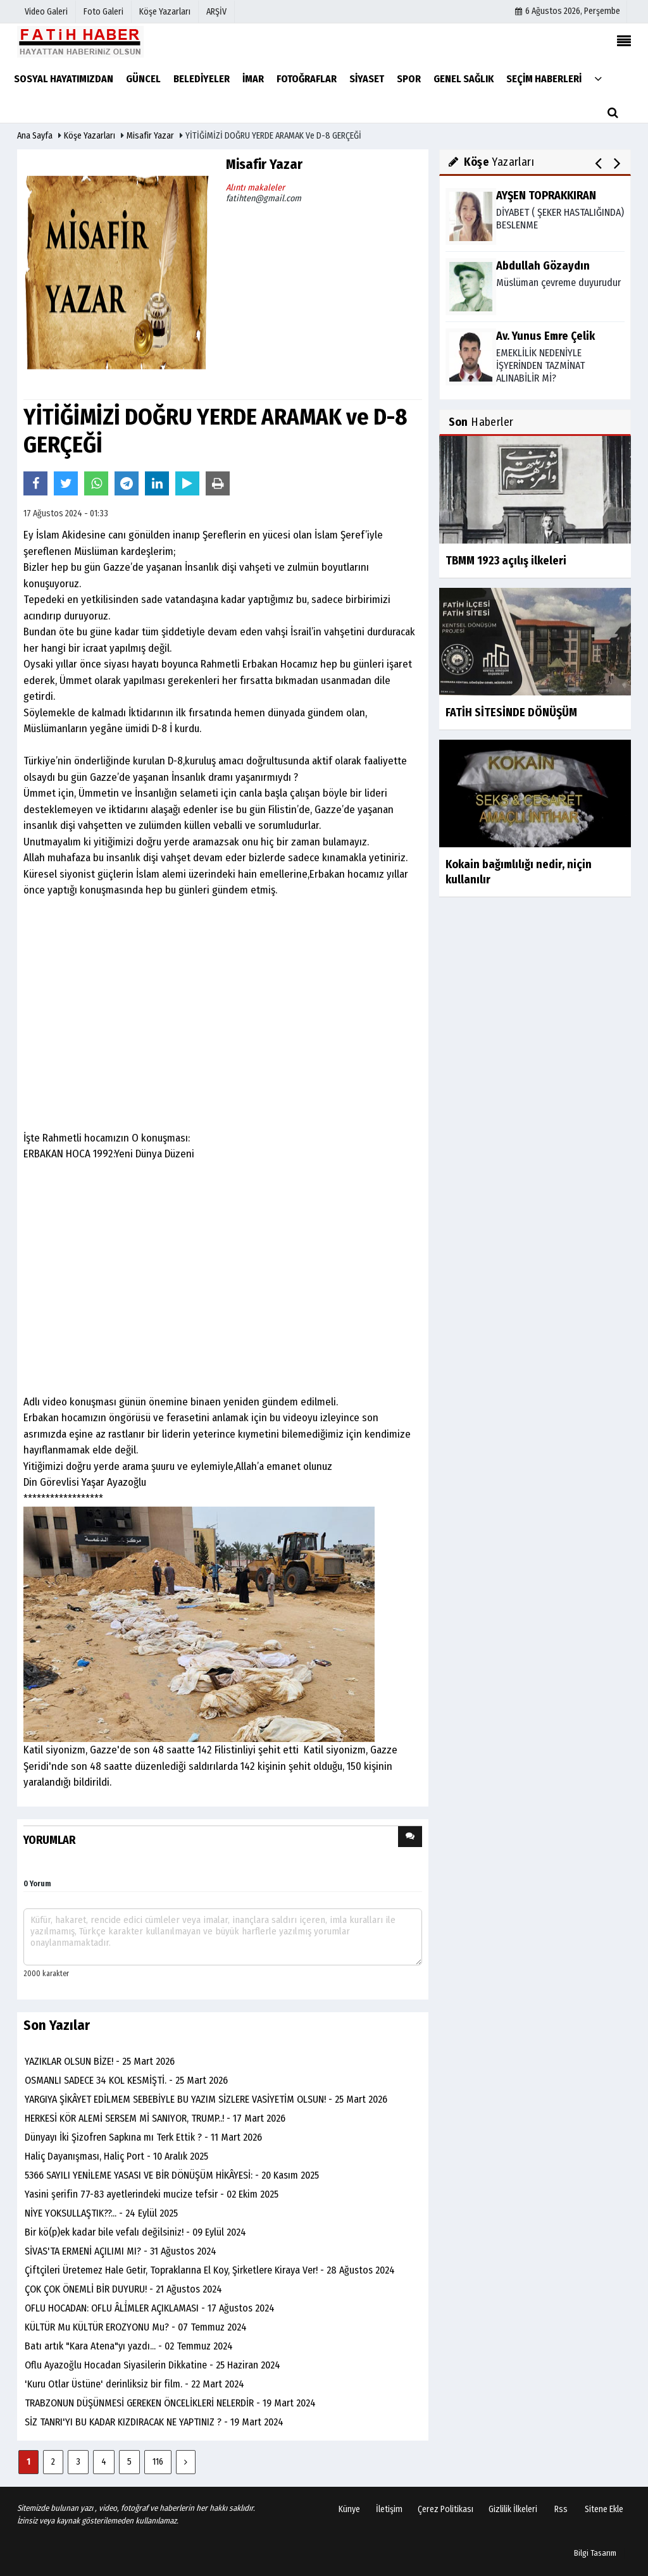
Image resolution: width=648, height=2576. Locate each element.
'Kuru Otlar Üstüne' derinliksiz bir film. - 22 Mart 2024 (134, 2384)
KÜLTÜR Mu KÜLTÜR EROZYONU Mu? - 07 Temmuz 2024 (136, 2327)
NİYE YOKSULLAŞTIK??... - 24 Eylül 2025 (101, 2213)
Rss (561, 2509)
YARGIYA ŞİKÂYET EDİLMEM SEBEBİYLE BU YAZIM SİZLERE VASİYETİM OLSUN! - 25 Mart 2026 (206, 2099)
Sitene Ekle (604, 2509)
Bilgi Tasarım (595, 2553)
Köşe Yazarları (89, 135)
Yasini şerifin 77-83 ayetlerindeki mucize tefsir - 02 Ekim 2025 (151, 2194)
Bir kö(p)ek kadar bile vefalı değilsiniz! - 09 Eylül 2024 (135, 2232)
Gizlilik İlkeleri (513, 2509)
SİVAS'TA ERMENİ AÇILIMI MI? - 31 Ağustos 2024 (120, 2251)
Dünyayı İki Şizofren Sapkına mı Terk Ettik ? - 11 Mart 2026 (143, 2137)
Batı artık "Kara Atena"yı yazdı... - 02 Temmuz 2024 (129, 2346)
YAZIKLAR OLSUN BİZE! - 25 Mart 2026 (100, 2061)
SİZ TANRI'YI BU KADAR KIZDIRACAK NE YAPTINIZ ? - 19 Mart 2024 (154, 2422)
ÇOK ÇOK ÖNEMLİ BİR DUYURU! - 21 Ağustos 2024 (123, 2289)
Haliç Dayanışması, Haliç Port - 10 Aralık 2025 (116, 2156)
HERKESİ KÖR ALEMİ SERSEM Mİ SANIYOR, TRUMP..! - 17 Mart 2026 (155, 2118)
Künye (349, 2509)
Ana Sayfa (35, 135)
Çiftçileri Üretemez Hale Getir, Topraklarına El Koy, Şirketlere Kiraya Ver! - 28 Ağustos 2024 (210, 2270)
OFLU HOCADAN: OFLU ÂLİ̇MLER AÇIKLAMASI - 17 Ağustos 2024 (150, 2308)
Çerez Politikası (445, 2509)
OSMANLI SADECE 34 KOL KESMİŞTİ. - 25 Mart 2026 (126, 2080)
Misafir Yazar (150, 135)
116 (158, 2461)
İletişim (389, 2509)
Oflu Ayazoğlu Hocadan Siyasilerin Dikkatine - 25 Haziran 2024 (152, 2365)
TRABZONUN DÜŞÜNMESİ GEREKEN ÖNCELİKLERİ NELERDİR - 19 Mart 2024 (170, 2403)
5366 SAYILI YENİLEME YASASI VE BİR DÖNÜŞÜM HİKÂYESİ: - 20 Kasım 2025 (172, 2175)
